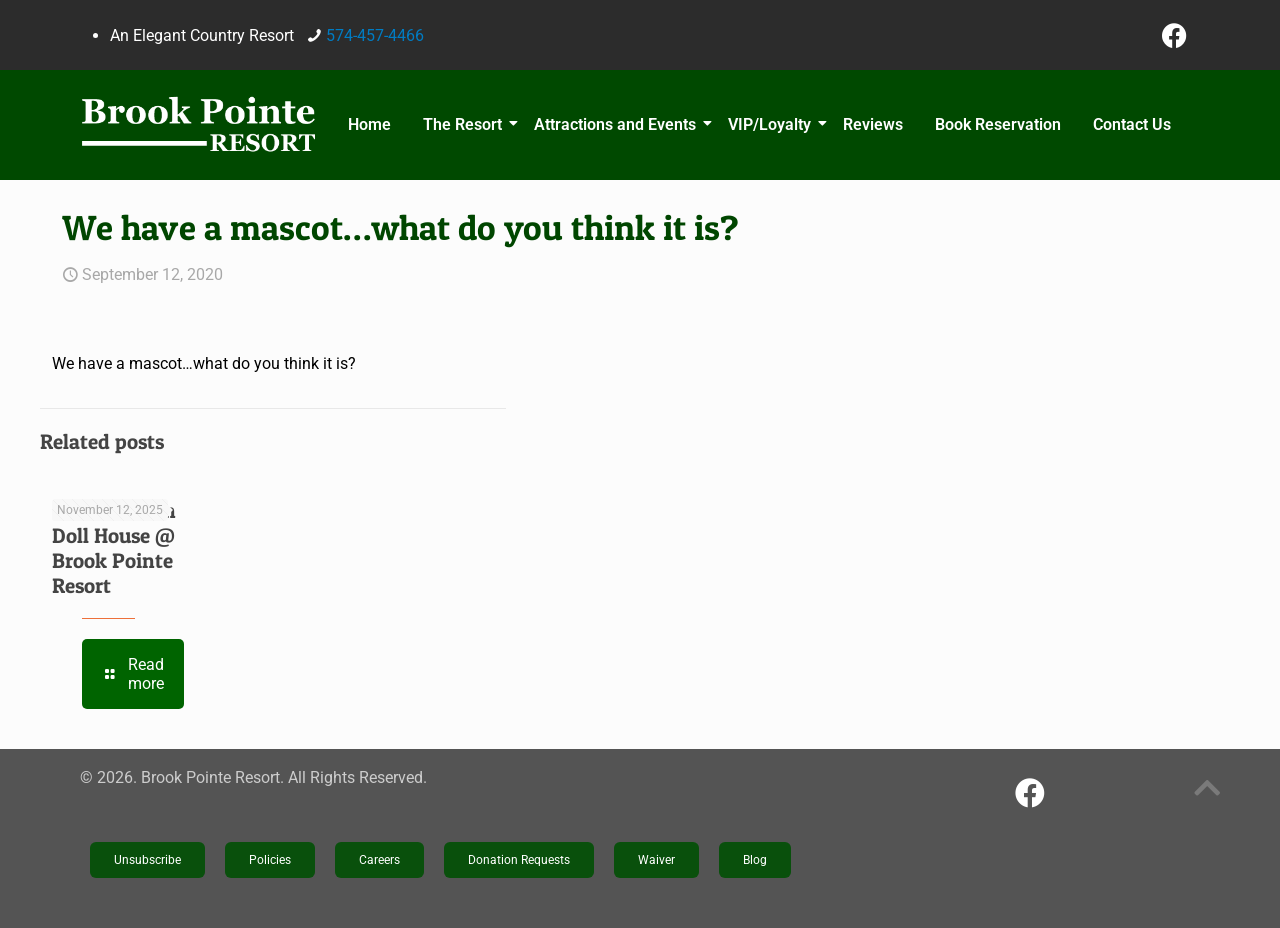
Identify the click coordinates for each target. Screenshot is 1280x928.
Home (369, 124)
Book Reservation (998, 124)
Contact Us (1132, 124)
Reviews (873, 124)
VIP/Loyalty (772, 124)
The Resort (465, 124)
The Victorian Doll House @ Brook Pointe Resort (114, 548)
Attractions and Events (618, 124)
